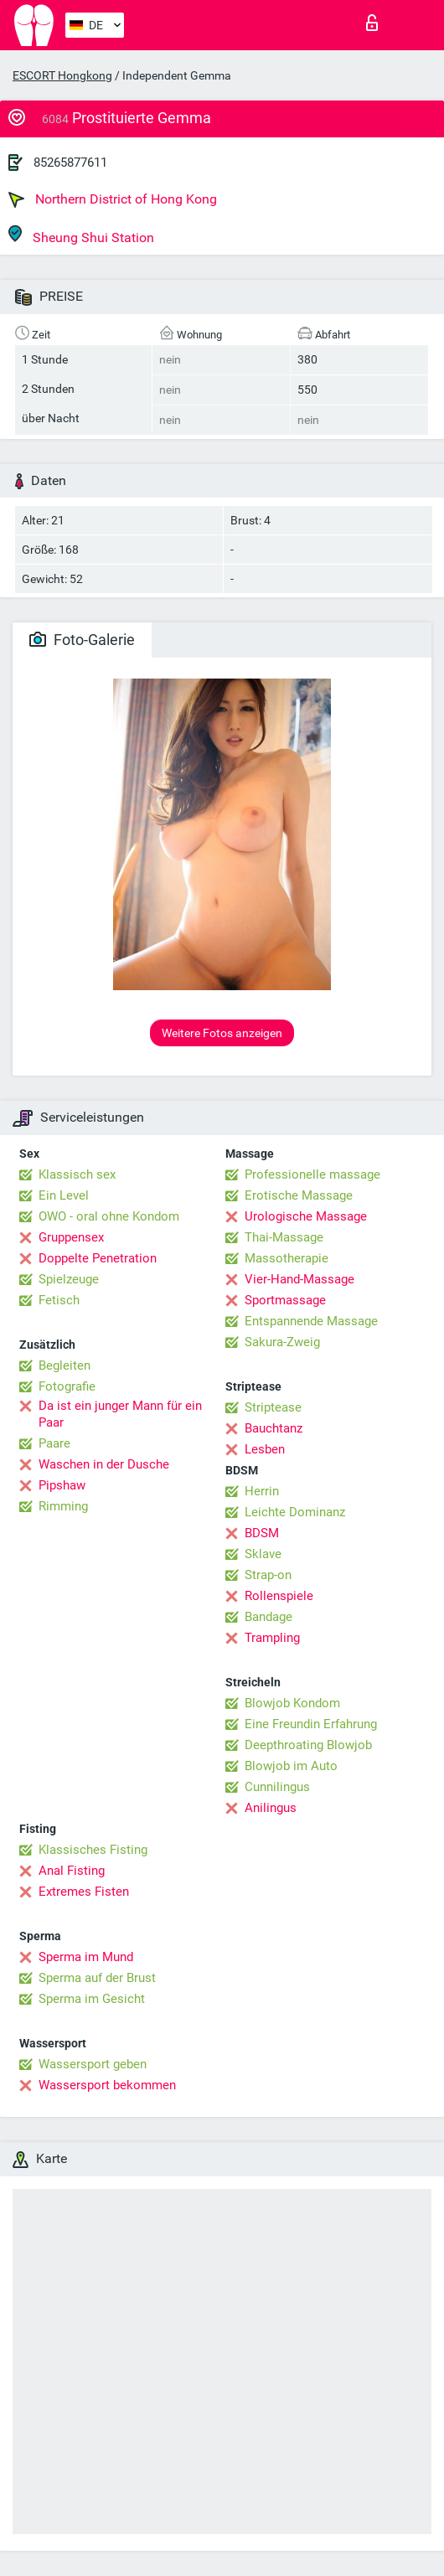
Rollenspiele (279, 1595)
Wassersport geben (93, 2064)
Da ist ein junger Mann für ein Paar (120, 1414)
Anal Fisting (72, 1870)
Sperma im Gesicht (92, 1998)
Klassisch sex (77, 1174)
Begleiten (64, 1365)
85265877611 (70, 162)
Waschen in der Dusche (104, 1464)
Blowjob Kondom (292, 1703)
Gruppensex (71, 1237)
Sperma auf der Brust (97, 1977)
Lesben (265, 1449)
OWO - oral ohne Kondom (109, 1216)
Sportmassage (285, 1300)
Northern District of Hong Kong (112, 199)
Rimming (63, 1506)
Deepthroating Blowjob (308, 1745)
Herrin (262, 1491)
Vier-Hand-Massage (299, 1279)
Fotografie (67, 1386)
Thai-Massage (284, 1237)
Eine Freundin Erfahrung (311, 1724)
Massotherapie (286, 1258)
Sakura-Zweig (282, 1342)
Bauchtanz (273, 1428)
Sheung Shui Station (81, 235)
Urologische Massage (306, 1216)
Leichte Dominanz (295, 1512)
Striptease (273, 1407)
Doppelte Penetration (98, 1258)
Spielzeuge (69, 1279)
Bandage (268, 1616)
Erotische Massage (299, 1195)
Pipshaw (62, 1485)
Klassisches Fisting (93, 1849)
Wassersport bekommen (107, 2085)
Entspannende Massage (311, 1321)
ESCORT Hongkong (62, 75)
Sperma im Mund (86, 1956)
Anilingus (271, 1807)
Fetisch (59, 1300)
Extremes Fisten (84, 1891)
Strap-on (268, 1574)
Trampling (272, 1637)
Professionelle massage (312, 1174)
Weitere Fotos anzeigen (222, 1033)
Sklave (263, 1554)
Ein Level (64, 1195)
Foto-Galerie (82, 639)
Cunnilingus (277, 1786)
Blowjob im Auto (291, 1765)
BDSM (262, 1533)
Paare (54, 1443)
